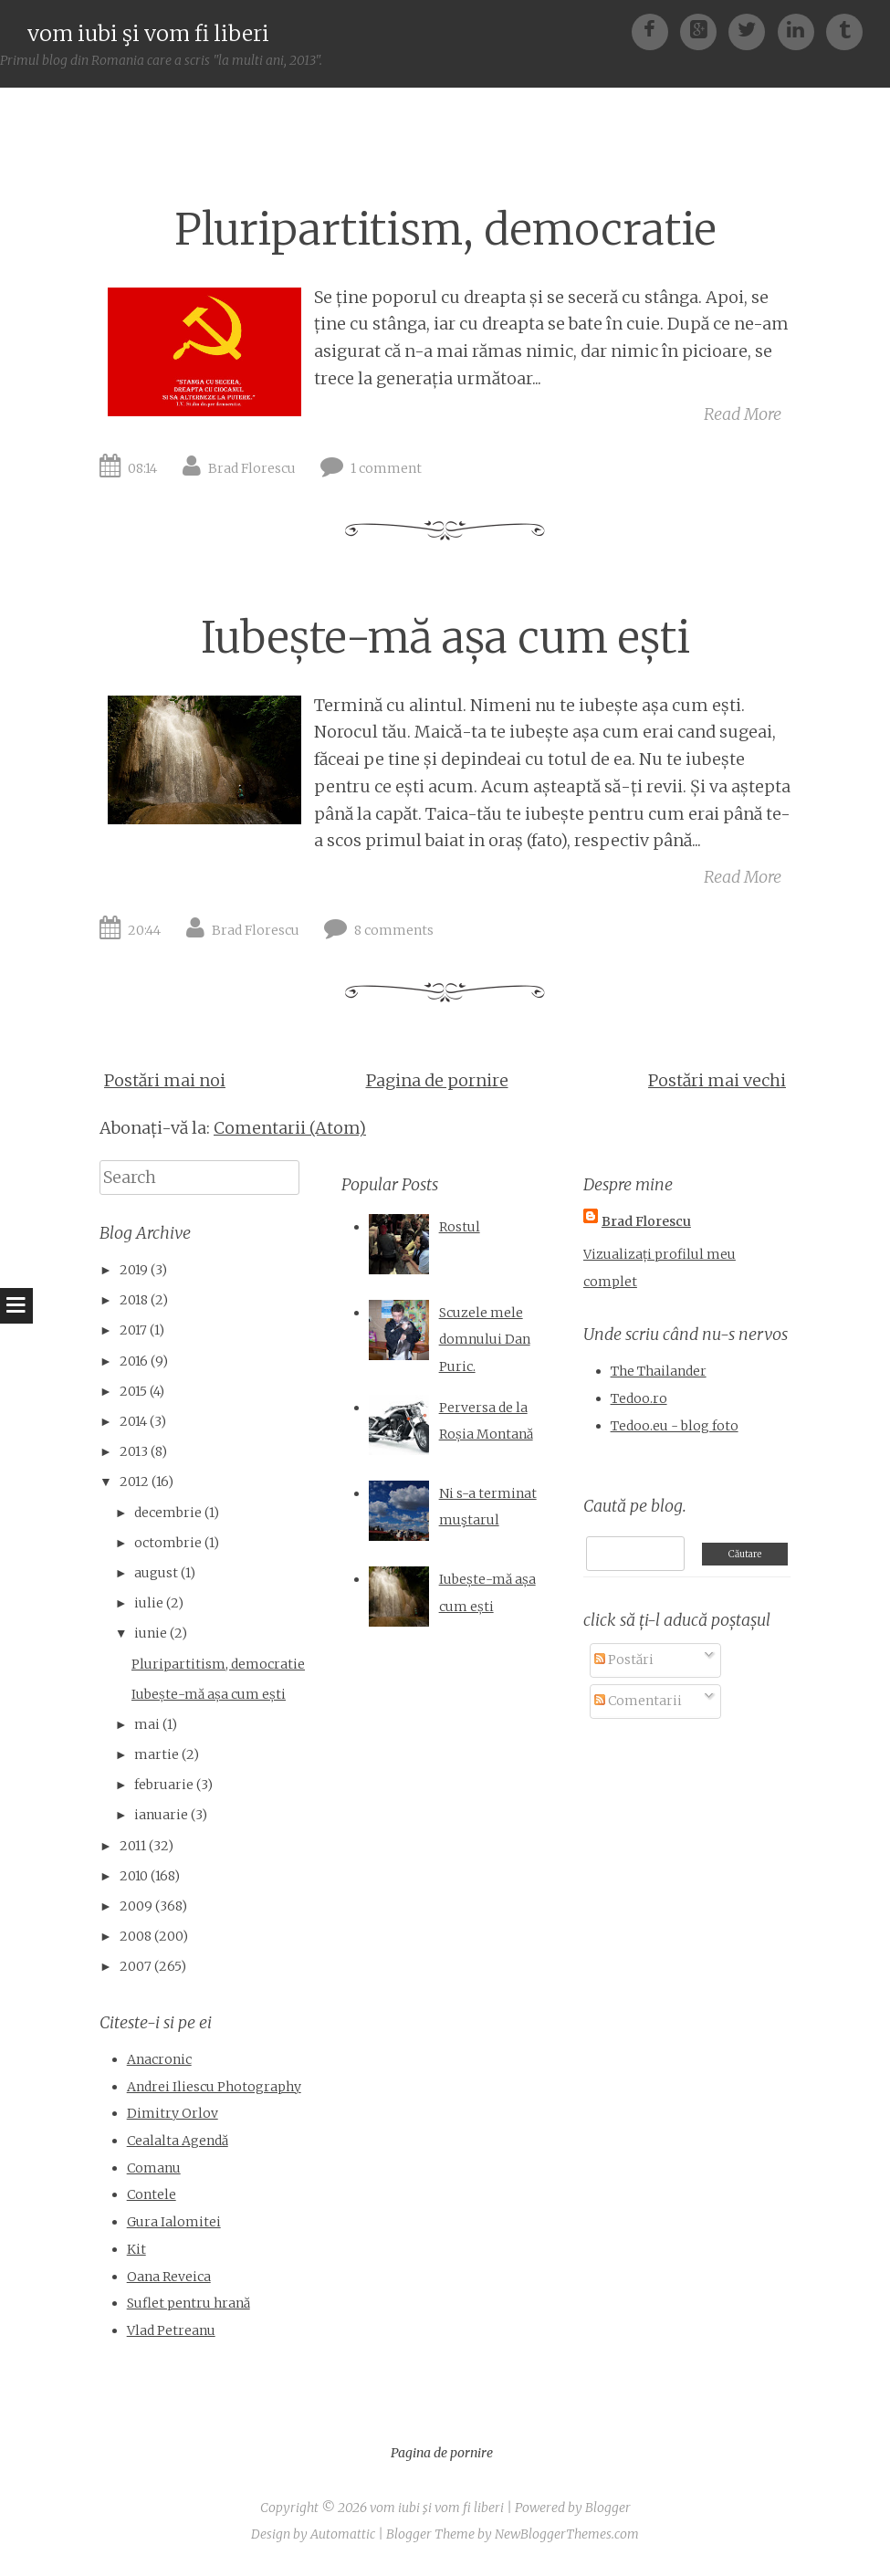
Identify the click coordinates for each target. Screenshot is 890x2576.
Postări (624, 1659)
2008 (136, 1936)
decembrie (168, 1512)
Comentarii (638, 1700)
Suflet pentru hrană (188, 2303)
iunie (150, 1633)
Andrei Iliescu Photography (214, 2087)
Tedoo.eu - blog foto (674, 1426)
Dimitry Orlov (172, 2113)
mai (147, 1724)
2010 (134, 1876)
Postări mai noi (164, 1080)
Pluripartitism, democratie (445, 230)
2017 (133, 1330)
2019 (134, 1270)
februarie (164, 1784)
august (156, 1573)
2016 (134, 1361)
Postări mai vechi (717, 1080)
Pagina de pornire (437, 1080)
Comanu (154, 2168)
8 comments (394, 930)
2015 (133, 1391)
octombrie (168, 1542)
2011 (133, 1846)
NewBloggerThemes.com (567, 2534)
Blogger (608, 2507)
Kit (136, 2249)
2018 (134, 1300)
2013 (134, 1451)
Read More (742, 413)
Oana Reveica (169, 2276)
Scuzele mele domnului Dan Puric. (484, 1339)
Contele (151, 2194)
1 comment (386, 468)
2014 (133, 1421)
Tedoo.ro (639, 1398)
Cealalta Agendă (177, 2140)
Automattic (342, 2534)
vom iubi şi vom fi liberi (148, 33)
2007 (136, 1966)
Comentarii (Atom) (290, 1127)
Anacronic (159, 2059)
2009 (136, 1906)
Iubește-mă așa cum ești (445, 638)
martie (156, 1754)
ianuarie (161, 1814)
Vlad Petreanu (171, 2330)
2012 (134, 1481)
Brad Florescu (252, 468)
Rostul (459, 1227)
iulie (148, 1603)
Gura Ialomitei (174, 2222)
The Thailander (659, 1371)
